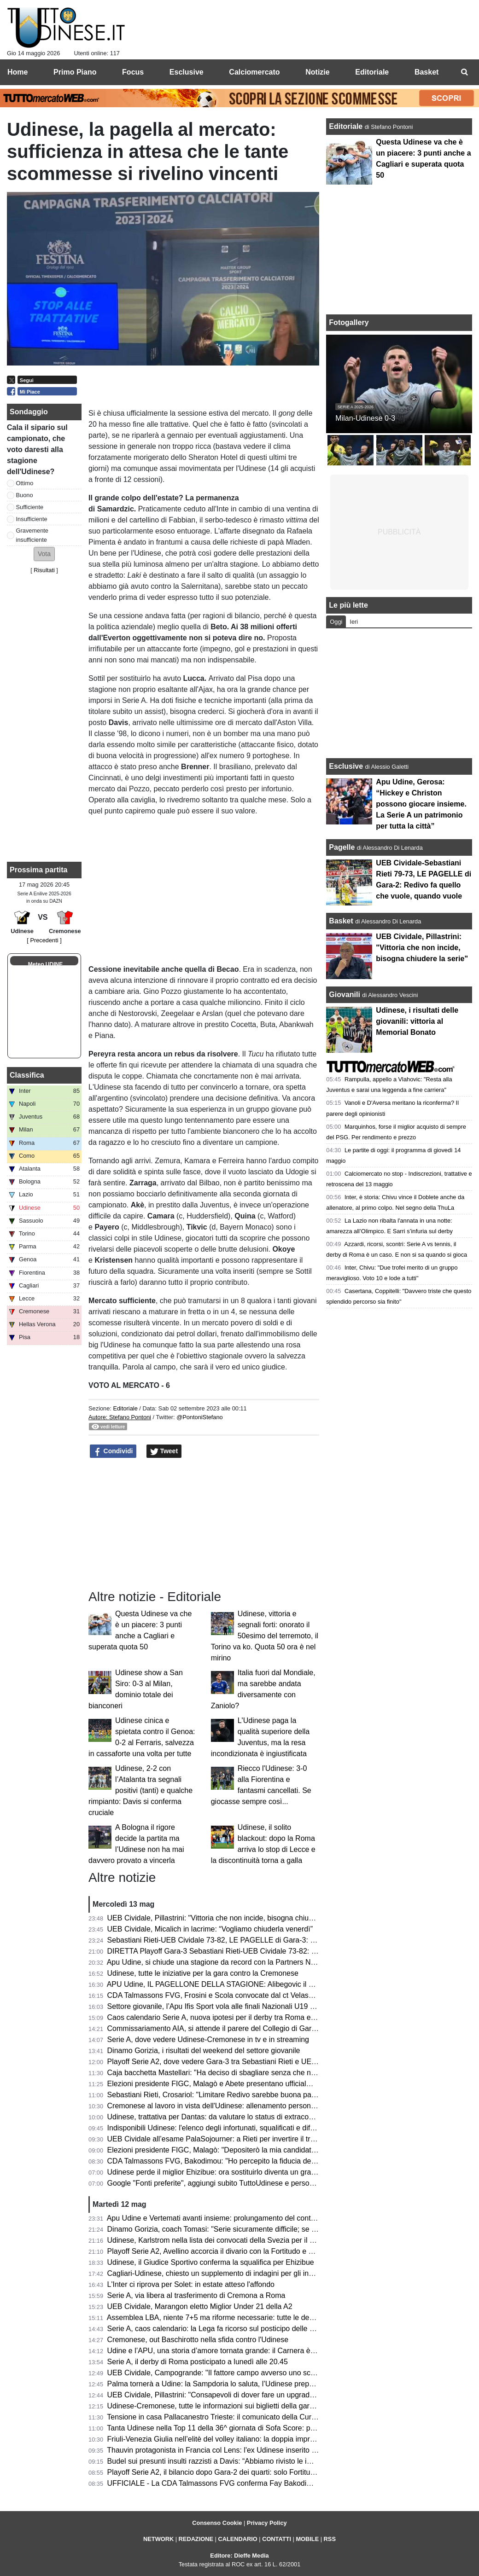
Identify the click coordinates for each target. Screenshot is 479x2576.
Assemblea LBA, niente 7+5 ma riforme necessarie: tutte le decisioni (218, 2317)
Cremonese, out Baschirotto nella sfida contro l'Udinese (197, 2340)
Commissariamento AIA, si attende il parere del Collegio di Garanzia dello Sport (237, 2028)
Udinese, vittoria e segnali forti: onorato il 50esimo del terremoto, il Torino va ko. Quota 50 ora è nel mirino (264, 1636)
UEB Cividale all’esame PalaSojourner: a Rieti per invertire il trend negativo (230, 2139)
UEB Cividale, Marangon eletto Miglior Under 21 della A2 (199, 2306)
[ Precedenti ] (44, 940)
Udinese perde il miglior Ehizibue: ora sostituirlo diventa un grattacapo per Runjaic (241, 2172)
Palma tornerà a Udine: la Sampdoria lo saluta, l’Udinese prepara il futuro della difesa (246, 2384)
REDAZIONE (196, 2538)
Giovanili (344, 994)
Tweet (164, 1451)
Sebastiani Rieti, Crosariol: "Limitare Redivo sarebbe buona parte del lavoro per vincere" (251, 2095)
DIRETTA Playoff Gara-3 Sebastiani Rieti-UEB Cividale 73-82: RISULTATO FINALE (243, 1951)
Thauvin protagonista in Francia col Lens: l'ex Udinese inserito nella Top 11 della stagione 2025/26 (267, 2450)
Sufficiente (30, 507)
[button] (44, 554)
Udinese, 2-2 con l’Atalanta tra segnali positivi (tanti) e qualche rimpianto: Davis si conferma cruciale (140, 1790)
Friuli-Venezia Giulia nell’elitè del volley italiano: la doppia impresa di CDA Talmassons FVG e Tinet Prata (278, 2439)
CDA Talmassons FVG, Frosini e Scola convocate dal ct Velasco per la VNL (230, 1995)
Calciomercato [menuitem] (254, 72)
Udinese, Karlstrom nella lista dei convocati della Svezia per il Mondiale (223, 2240)
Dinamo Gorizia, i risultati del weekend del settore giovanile (203, 2050)
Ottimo (25, 483)
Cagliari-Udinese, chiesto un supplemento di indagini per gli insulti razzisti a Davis (240, 2273)
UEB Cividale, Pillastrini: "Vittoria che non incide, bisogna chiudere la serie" (229, 1918)
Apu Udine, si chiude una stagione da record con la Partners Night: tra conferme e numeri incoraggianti (275, 1962)
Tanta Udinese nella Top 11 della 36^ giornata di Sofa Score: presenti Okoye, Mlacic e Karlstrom (263, 2428)
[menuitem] (464, 72)
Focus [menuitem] (133, 72)
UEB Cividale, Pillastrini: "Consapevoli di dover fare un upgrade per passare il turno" (244, 2395)
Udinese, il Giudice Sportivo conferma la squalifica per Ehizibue (210, 2262)
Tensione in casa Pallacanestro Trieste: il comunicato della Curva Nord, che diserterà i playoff (259, 2417)
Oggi (336, 621)
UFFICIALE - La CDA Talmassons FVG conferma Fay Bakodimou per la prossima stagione (255, 2483)
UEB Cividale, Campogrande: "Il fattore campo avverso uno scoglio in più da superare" (248, 2373)
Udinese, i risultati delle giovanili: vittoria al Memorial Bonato (417, 1021)
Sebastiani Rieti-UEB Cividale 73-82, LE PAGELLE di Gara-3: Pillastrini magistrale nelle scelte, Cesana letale (285, 1940)
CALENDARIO (237, 2538)
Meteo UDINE (45, 964)
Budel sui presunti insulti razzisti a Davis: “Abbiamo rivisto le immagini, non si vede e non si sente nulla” (275, 2461)
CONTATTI (276, 2538)
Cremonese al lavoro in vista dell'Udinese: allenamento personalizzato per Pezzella (243, 2106)
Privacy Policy (267, 2522)
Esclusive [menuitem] (186, 72)
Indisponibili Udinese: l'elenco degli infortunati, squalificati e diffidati (216, 2128)
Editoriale (126, 1408)
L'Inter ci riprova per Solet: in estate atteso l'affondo (191, 2284)
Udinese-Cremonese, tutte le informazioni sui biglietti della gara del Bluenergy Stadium (248, 2406)
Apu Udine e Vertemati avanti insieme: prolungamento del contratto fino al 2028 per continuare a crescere (279, 2218)
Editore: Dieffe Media (239, 2555)
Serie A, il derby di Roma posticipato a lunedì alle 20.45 (197, 2362)
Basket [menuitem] (426, 72)
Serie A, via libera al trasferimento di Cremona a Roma (196, 2295)
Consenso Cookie (217, 2522)
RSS (330, 2538)
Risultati (44, 570)
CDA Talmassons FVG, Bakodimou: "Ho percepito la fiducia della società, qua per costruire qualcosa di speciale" (290, 2161)
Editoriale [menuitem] (372, 72)
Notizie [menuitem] (317, 72)
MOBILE (307, 2538)
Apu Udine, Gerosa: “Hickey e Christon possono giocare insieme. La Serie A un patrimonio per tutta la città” (421, 804)
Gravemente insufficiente (32, 535)
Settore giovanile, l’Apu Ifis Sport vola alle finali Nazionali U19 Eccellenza (226, 2006)
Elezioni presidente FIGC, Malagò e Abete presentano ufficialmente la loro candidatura (248, 2084)
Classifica (27, 1075)
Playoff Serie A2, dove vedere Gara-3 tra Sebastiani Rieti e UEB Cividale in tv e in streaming (258, 2061)
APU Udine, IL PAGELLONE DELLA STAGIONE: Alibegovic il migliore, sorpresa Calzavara (255, 1984)
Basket (341, 921)
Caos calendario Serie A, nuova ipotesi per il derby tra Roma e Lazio (219, 2017)
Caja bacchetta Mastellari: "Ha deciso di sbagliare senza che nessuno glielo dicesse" (245, 2073)
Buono (24, 495)
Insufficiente (31, 519)
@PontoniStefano (199, 1417)
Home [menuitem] (17, 72)
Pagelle (342, 847)
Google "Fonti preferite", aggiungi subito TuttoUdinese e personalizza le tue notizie (241, 2183)
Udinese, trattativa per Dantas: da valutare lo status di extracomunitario (223, 2117)
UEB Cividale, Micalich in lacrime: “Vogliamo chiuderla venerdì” (210, 1929)
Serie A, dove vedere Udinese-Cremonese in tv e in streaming (208, 2039)
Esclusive (346, 766)
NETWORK (158, 2538)
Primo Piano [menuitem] (74, 72)
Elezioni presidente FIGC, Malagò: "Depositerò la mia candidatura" (216, 2150)
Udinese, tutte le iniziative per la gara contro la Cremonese (202, 1973)
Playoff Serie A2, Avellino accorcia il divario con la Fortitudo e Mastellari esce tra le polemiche (259, 2251)
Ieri (354, 621)
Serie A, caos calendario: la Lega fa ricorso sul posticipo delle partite (218, 2328)
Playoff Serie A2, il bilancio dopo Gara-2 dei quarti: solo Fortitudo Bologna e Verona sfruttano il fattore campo (284, 2472)
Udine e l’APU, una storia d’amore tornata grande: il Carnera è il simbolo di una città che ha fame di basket (281, 2351)
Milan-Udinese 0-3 (365, 418)
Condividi (113, 1451)
